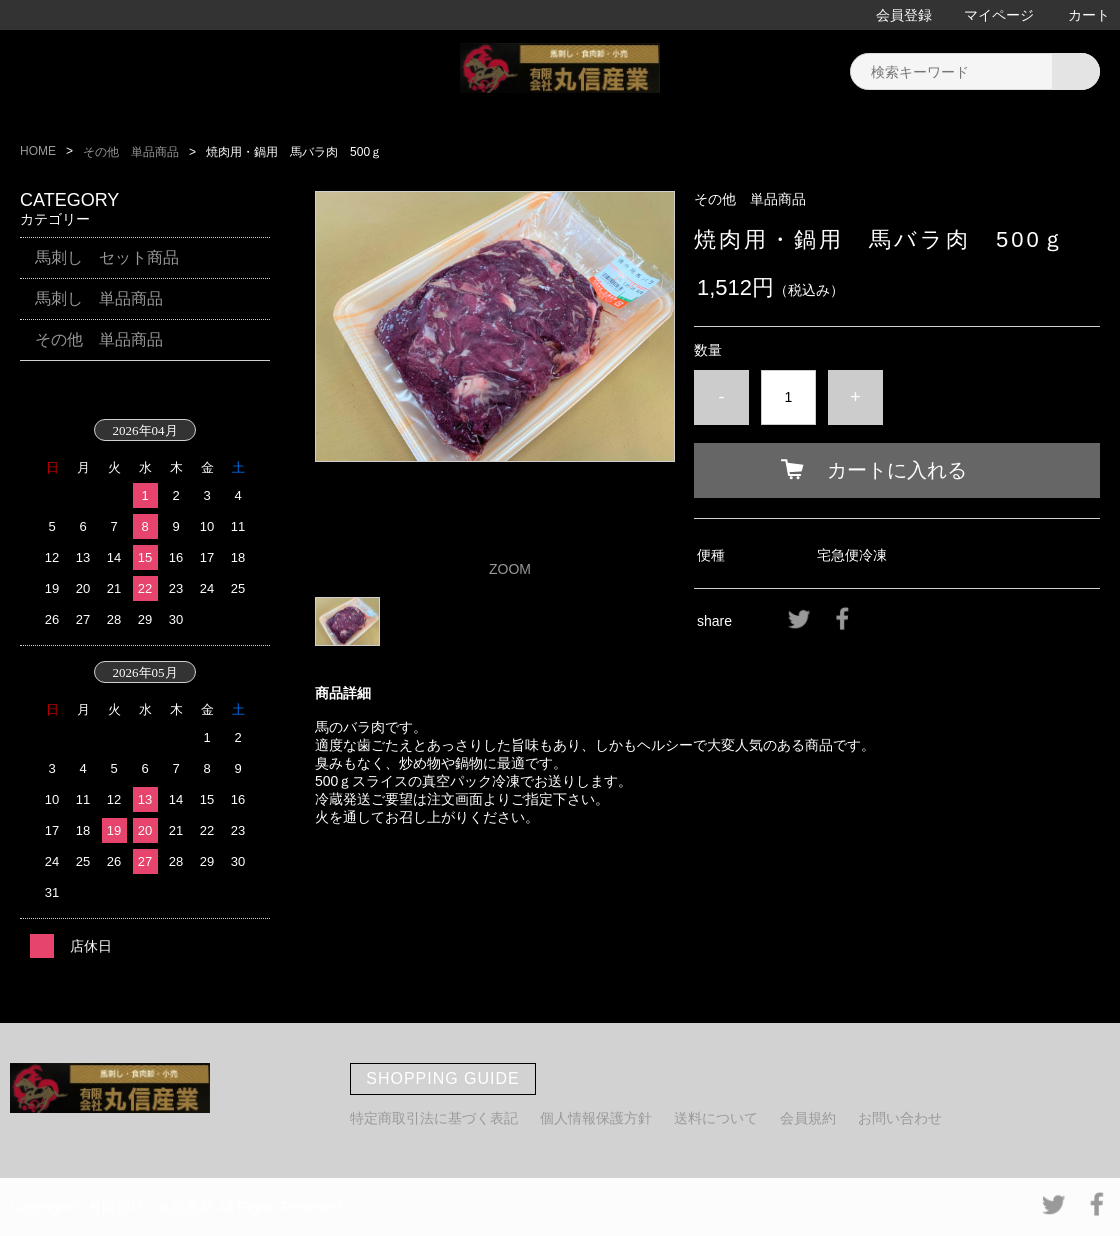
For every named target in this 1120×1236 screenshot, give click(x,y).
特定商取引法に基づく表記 (434, 1118)
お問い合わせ (900, 1118)
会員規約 (808, 1118)
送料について (716, 1118)
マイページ (999, 15)
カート (1089, 15)
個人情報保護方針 (596, 1118)
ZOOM (510, 569)
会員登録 (904, 15)
